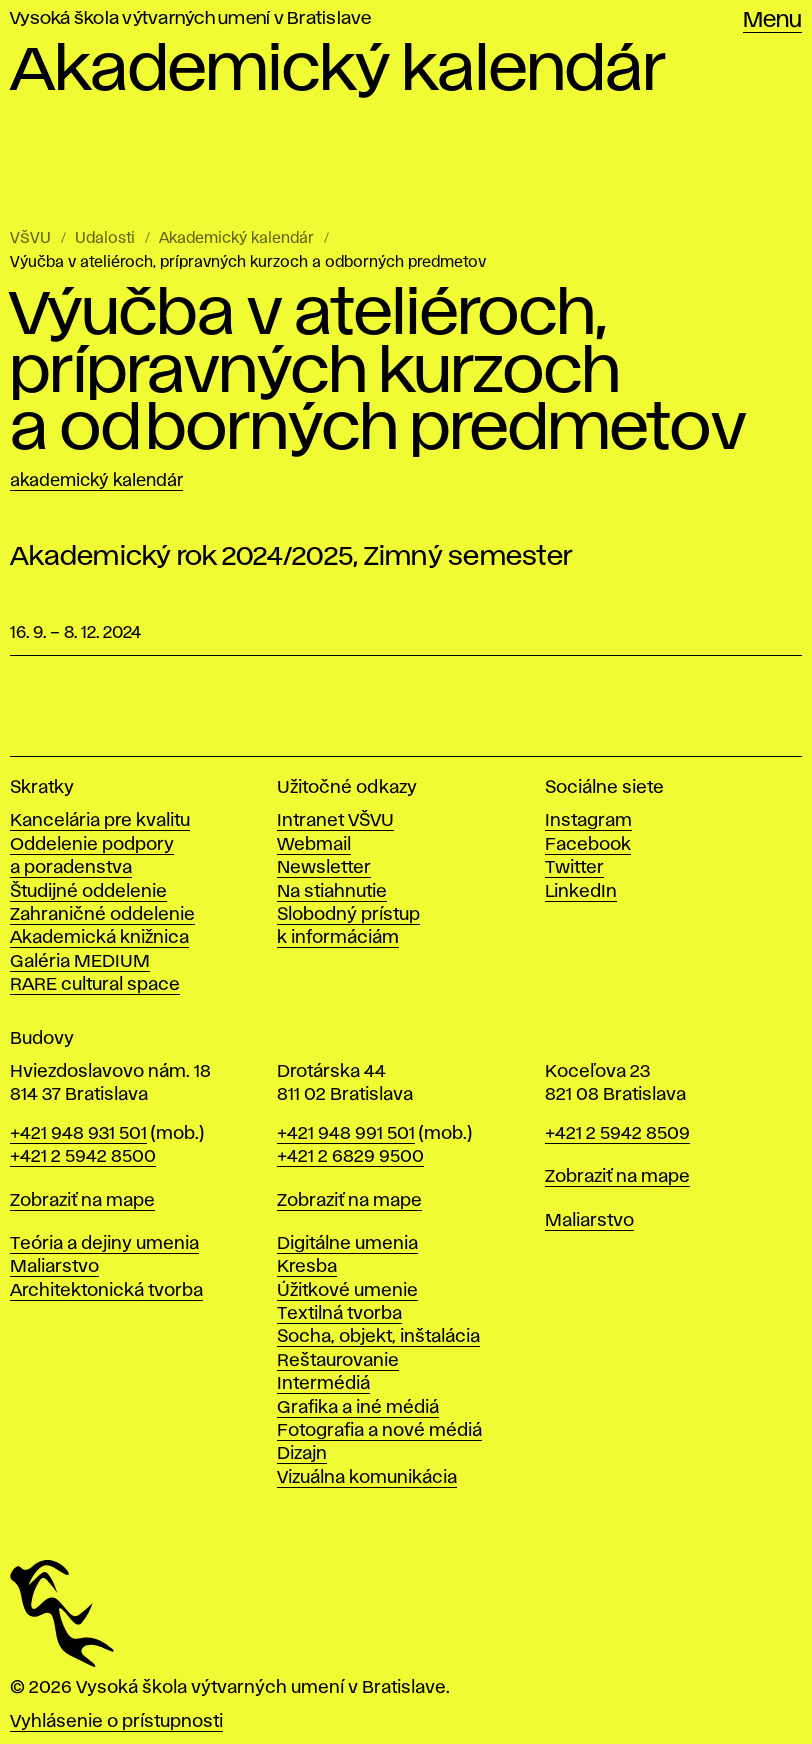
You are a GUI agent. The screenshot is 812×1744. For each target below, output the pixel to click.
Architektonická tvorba (106, 1291)
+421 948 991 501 (346, 1134)
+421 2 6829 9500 (350, 1157)
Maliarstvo (54, 1267)
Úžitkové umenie (347, 1291)
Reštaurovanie (338, 1361)
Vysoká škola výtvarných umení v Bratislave (191, 19)
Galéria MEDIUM (80, 962)
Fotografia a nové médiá (379, 1431)
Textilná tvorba (339, 1314)
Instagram (588, 821)
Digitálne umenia (347, 1244)
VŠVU (30, 239)
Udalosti (105, 239)
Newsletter (324, 868)
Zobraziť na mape (82, 1201)
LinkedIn (581, 892)
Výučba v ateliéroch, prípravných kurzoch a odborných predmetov (248, 263)
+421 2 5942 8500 (83, 1157)
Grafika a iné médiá (358, 1408)
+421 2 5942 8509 (617, 1134)
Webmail (314, 845)
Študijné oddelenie (88, 892)
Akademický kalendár (236, 239)
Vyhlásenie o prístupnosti (116, 1722)
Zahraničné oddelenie (102, 915)
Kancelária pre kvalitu (100, 821)
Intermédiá (323, 1384)
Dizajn (302, 1454)
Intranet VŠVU (335, 821)
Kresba (307, 1267)
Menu (772, 21)
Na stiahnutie (332, 892)
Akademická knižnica (99, 938)
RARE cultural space (95, 985)
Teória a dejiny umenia (104, 1244)
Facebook (588, 845)
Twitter (574, 868)
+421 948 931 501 (78, 1134)
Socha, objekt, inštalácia (378, 1337)
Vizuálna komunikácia (367, 1478)
